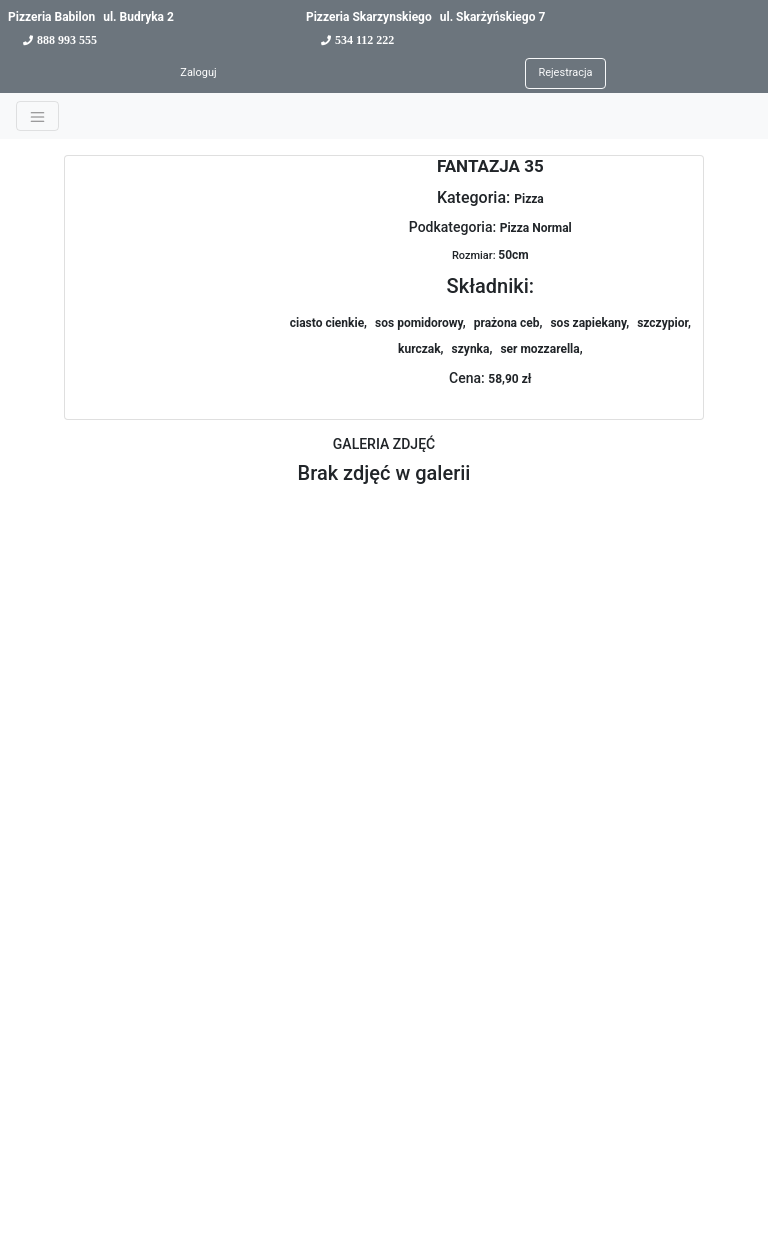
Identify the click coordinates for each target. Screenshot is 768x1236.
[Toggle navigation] (37, 116)
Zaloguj (198, 72)
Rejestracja (565, 72)
